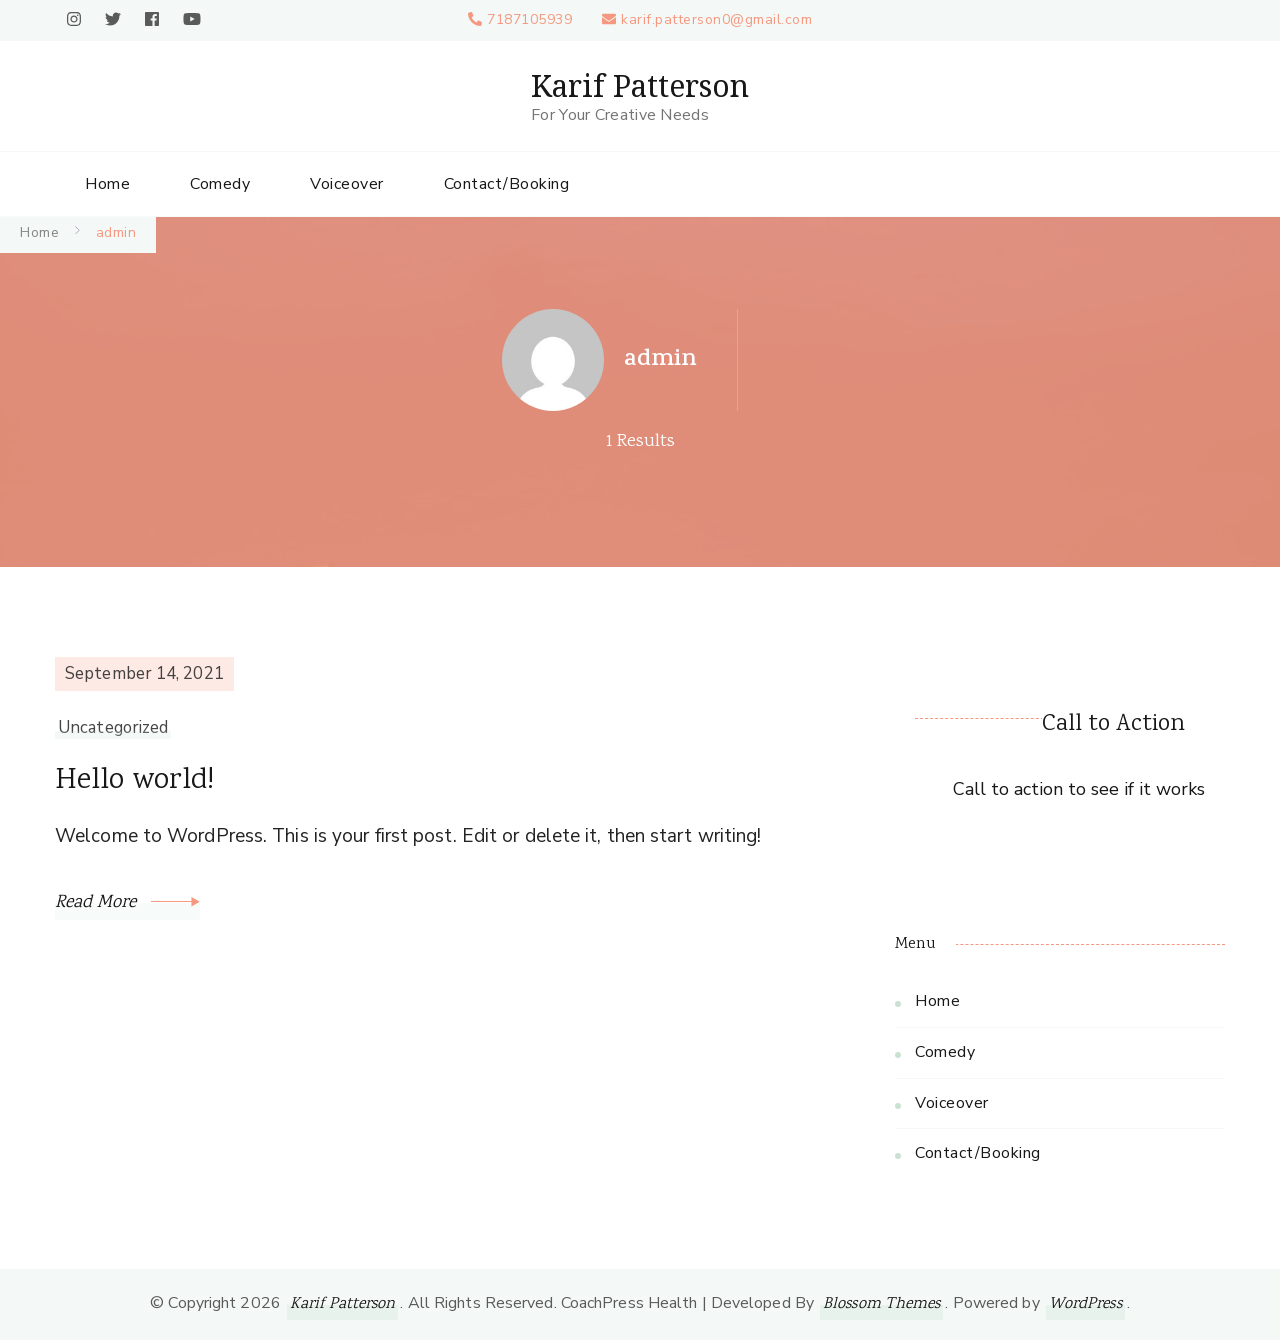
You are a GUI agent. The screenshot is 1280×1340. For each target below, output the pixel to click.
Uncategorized (113, 728)
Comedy (220, 184)
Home (107, 184)
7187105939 (529, 19)
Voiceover (347, 184)
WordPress (1085, 1304)
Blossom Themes (881, 1304)
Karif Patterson (640, 85)
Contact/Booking (507, 184)
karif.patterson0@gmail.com (716, 19)
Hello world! (134, 781)
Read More (127, 903)
